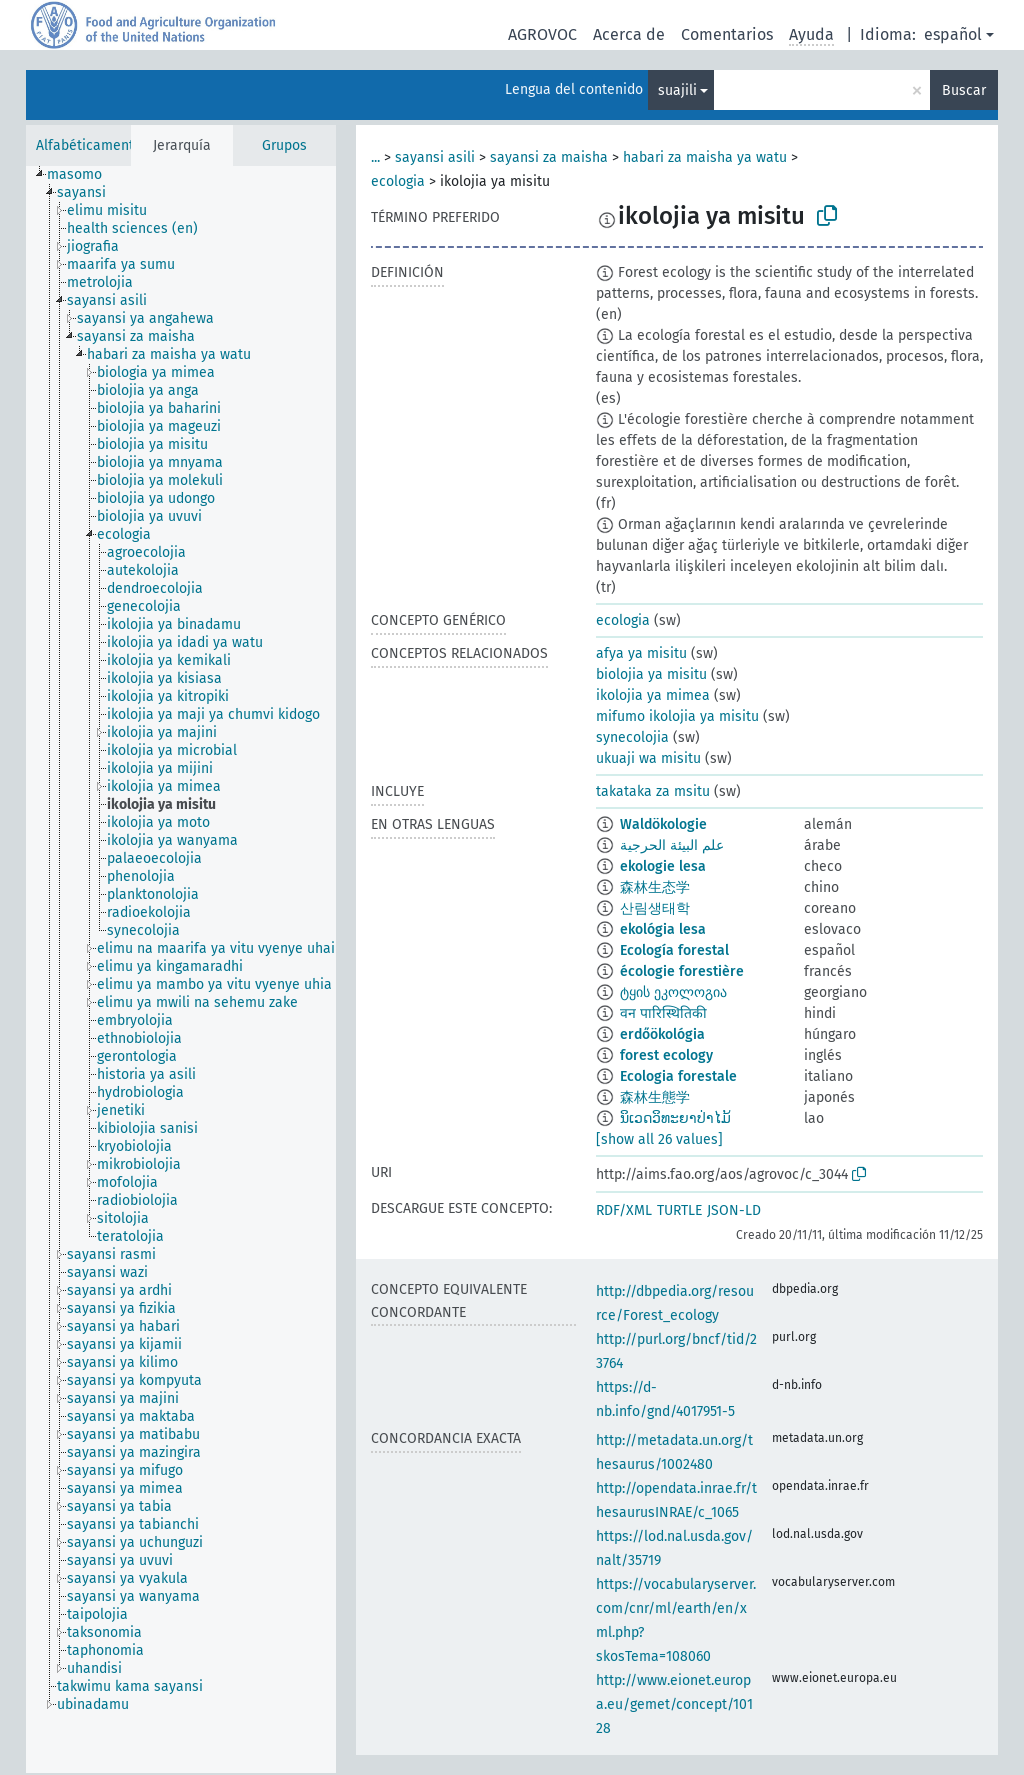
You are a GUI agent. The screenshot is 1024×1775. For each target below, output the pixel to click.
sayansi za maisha (549, 157)
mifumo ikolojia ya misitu (677, 716)
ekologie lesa (663, 866)
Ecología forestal (674, 950)
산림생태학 (655, 908)
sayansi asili (435, 157)
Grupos (284, 145)
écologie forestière (682, 971)
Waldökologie (663, 824)
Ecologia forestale (678, 1076)
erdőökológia (662, 1034)
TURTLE (679, 1210)
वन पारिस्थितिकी (663, 1013)
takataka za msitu (653, 791)
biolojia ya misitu (651, 674)
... (375, 157)
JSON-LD (734, 1210)
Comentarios (727, 34)
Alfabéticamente (89, 145)
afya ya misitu (641, 653)
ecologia (398, 181)
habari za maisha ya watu (705, 157)
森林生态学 (655, 887)
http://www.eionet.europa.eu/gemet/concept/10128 (674, 1704)
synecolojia (632, 737)
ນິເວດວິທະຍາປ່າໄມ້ (675, 1118)
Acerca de (629, 34)
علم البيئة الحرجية (672, 845)
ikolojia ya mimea (653, 695)
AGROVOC (542, 34)
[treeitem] (83, 175)
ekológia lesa (663, 929)
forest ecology (666, 1055)
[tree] (181, 969)
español (953, 34)
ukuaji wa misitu (648, 758)
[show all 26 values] (659, 1139)
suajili (677, 90)
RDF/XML (624, 1210)
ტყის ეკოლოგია (673, 992)
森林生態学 (655, 1097)
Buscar (964, 90)
